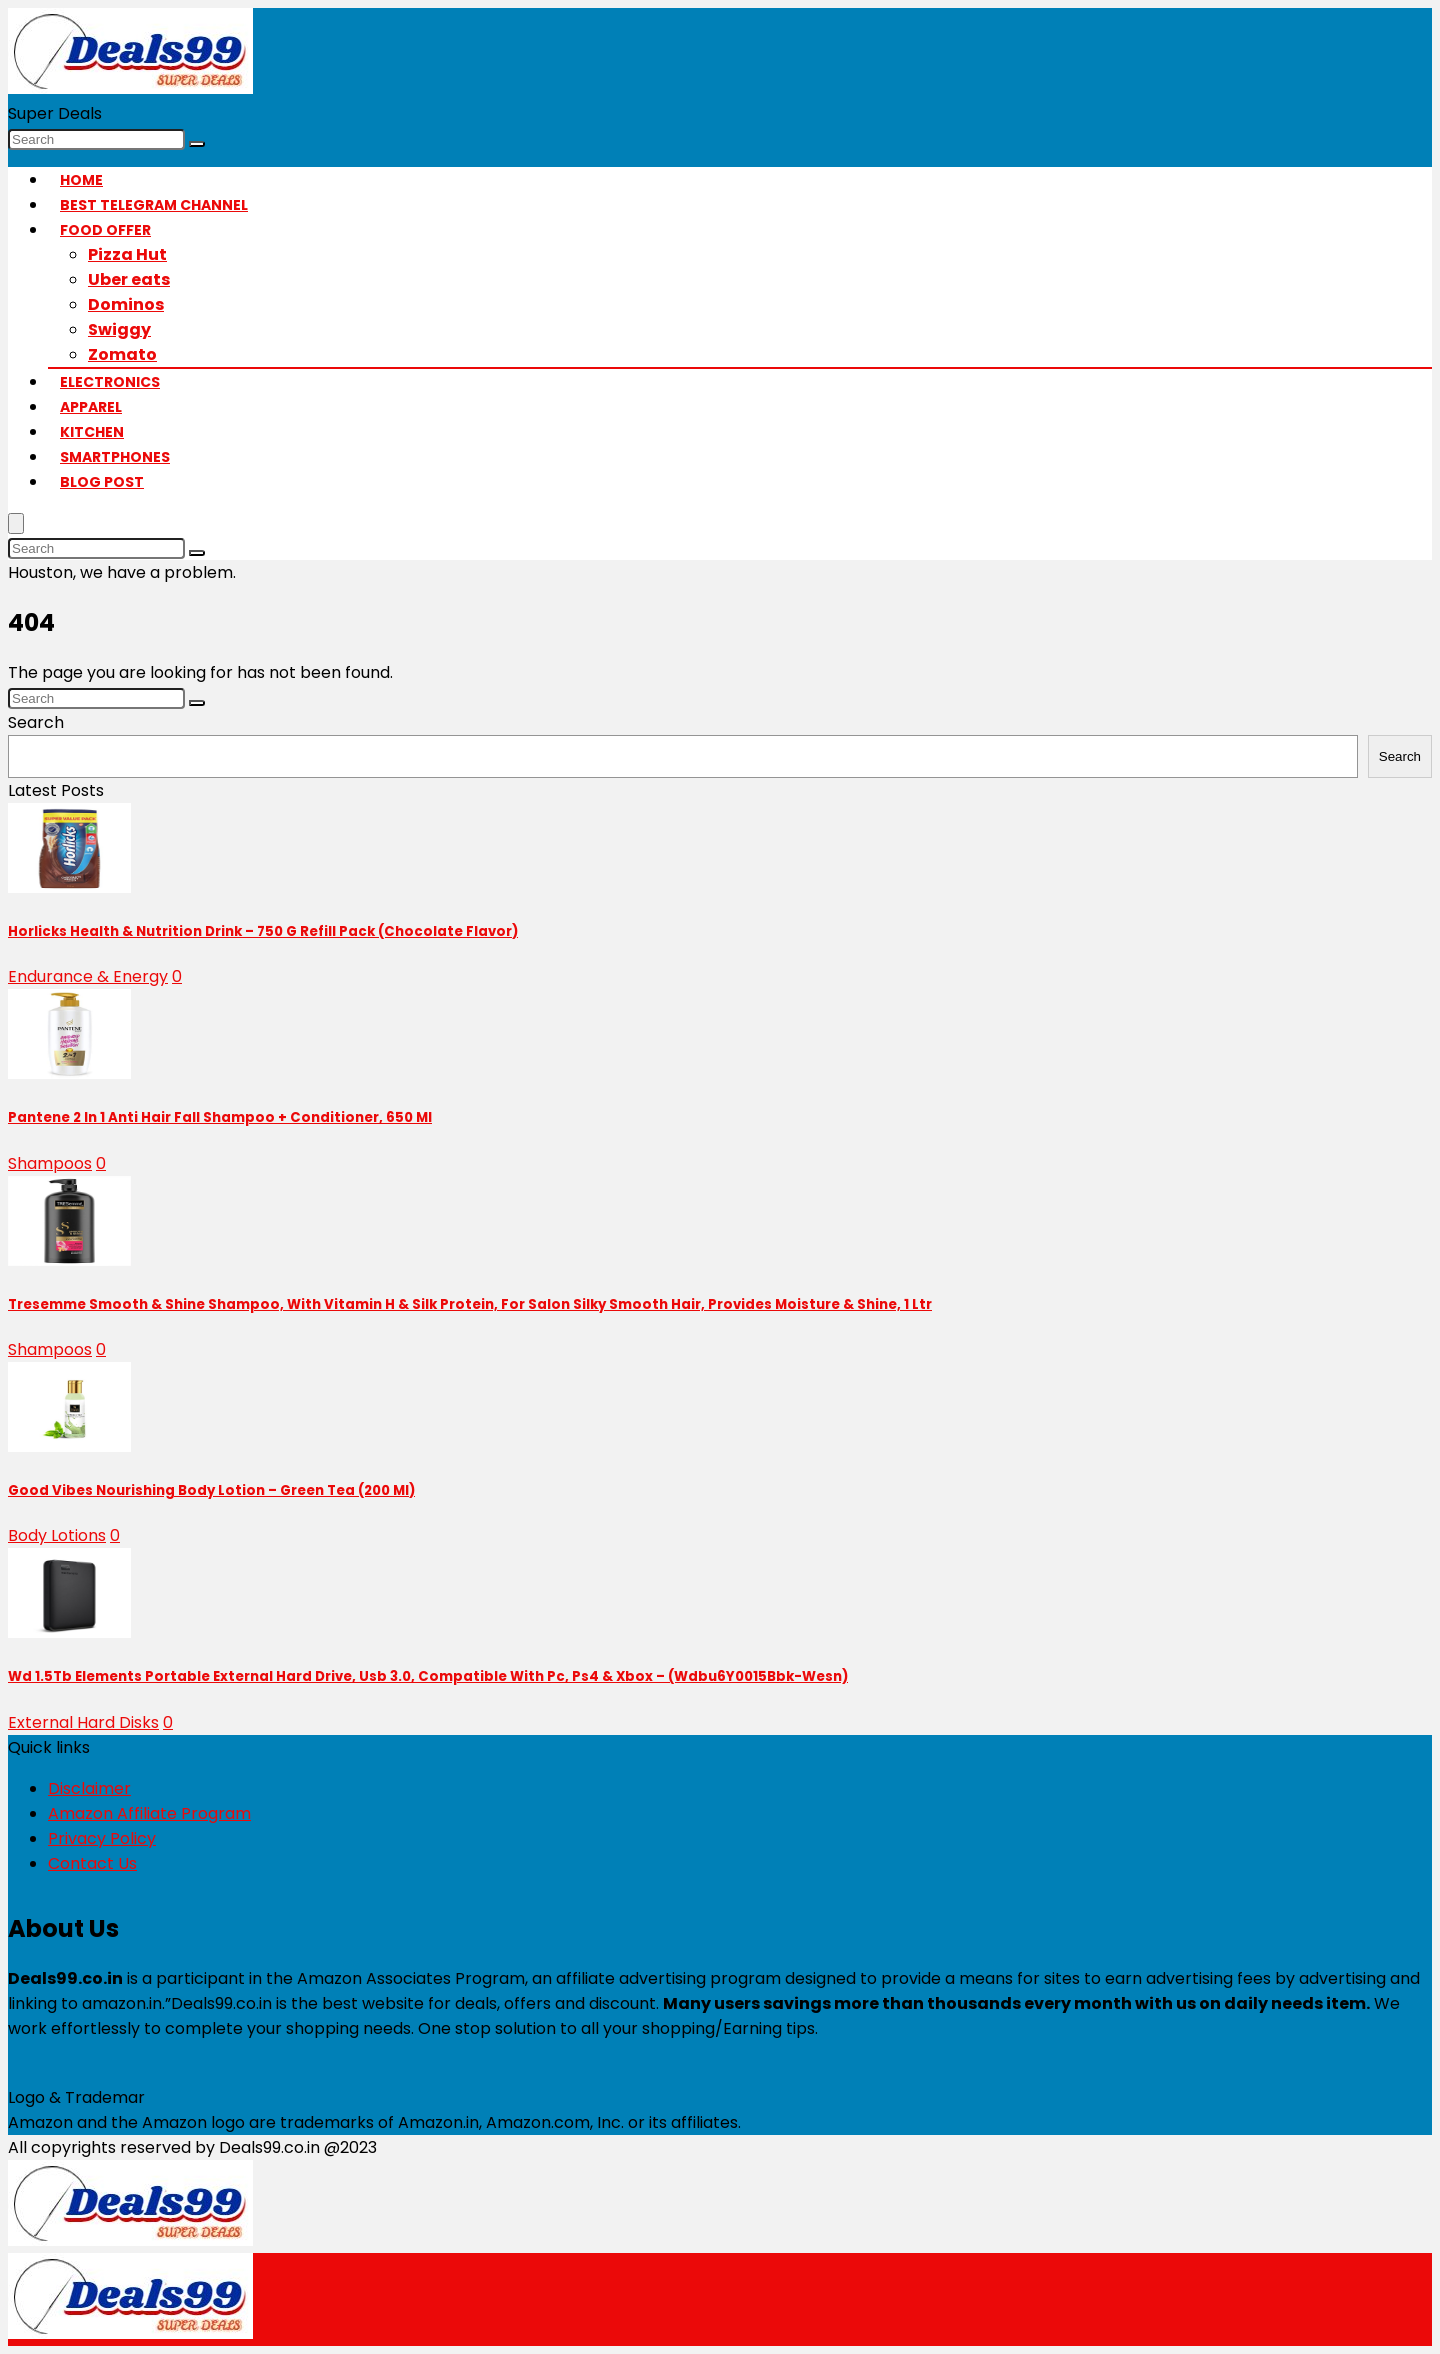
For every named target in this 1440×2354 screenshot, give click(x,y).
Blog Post (102, 482)
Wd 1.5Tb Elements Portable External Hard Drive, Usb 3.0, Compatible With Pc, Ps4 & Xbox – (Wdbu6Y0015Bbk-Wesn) (428, 1676)
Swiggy (119, 329)
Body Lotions (57, 1535)
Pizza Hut (127, 254)
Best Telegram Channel (154, 205)
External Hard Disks (83, 1722)
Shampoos (50, 1163)
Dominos (126, 304)
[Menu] (16, 523)
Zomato (122, 354)
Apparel (91, 407)
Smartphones (115, 457)
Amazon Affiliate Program (149, 1813)
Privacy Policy (102, 1838)
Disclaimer (89, 1788)
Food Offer (105, 230)
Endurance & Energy (88, 976)
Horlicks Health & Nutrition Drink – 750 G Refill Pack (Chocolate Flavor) (263, 931)
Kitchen (92, 432)
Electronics (110, 382)
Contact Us (92, 1863)
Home (81, 180)
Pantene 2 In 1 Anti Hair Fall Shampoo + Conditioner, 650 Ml (220, 1117)
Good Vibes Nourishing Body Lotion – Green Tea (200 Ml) (211, 1490)
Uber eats (129, 279)
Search (36, 722)
